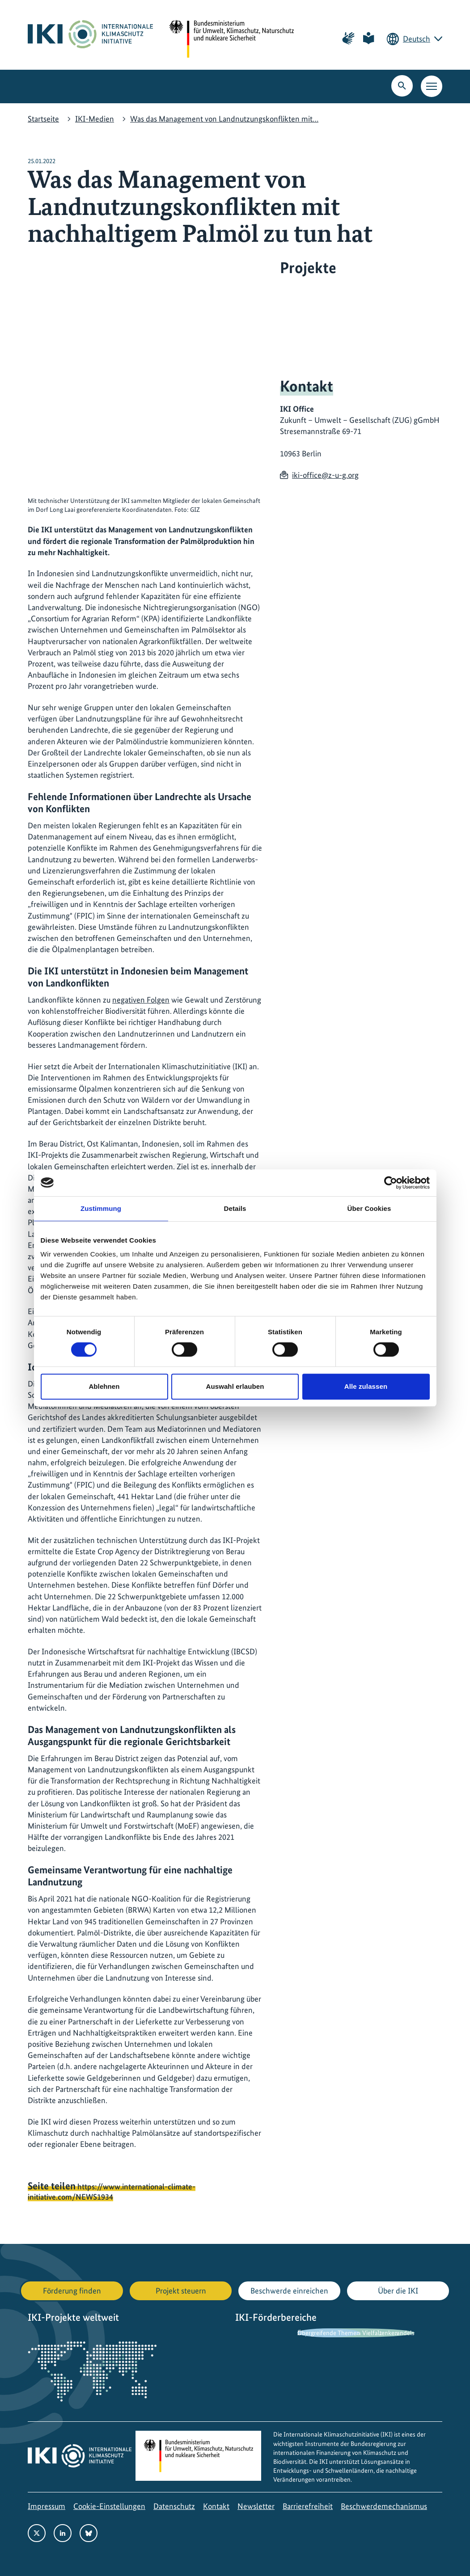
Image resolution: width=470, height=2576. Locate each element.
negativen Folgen (140, 999)
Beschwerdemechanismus (384, 2506)
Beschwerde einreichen (289, 2290)
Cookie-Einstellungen (109, 2506)
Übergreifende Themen (328, 2333)
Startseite (43, 118)
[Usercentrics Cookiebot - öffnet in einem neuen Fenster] (390, 1182)
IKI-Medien (94, 118)
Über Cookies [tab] (369, 1208)
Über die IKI (398, 2290)
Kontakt (216, 2506)
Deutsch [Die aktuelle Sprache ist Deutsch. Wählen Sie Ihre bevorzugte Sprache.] (416, 38)
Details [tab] (235, 1208)
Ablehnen (104, 1386)
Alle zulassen (365, 1386)
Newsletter (256, 2506)
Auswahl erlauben (235, 1386)
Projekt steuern (181, 2290)
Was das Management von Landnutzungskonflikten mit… (224, 118)
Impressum (46, 2506)
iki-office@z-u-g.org (325, 475)
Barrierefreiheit (308, 2506)
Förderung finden (72, 2290)
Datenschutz (174, 2506)
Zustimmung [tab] (100, 1208)
